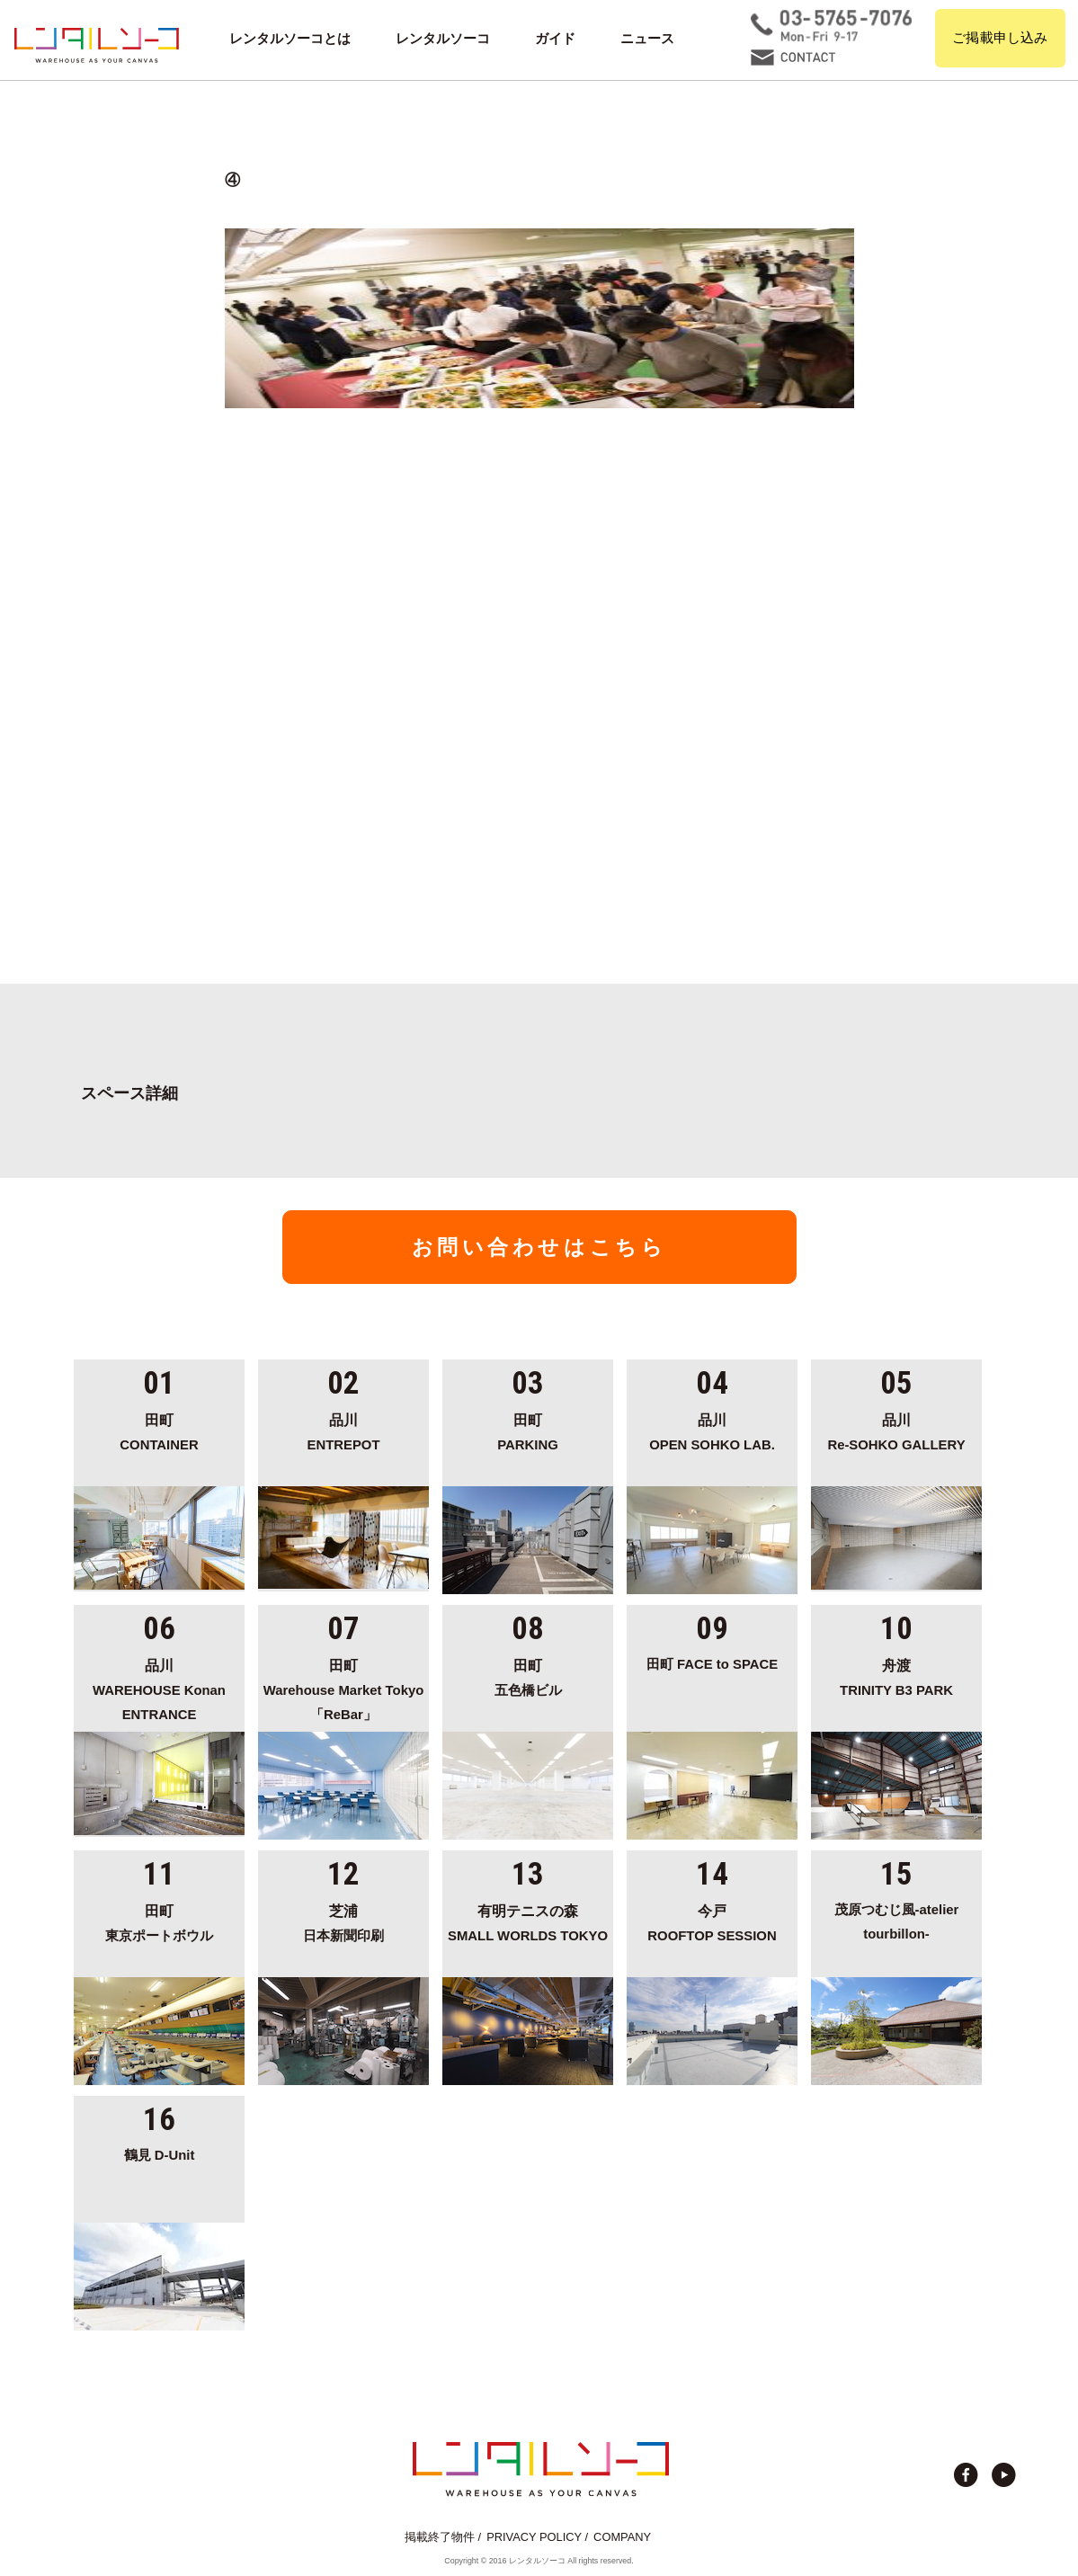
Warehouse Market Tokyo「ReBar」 (343, 1687)
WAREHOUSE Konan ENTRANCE (159, 1687)
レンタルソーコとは (290, 38)
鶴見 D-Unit (159, 2155)
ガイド (555, 38)
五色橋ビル (527, 1675)
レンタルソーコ (443, 38)
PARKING (527, 1429)
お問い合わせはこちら (539, 1247)
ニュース (647, 38)
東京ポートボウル (159, 1920)
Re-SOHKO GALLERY (896, 1429)
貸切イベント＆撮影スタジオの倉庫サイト (96, 45)
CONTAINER (159, 1429)
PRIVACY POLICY (534, 2537)
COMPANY (622, 2537)
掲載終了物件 (440, 2537)
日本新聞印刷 (343, 1920)
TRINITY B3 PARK (896, 1675)
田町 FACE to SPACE (712, 1664)
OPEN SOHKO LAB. (712, 1429)
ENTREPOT (343, 1429)
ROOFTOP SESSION (712, 1920)
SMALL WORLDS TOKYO (527, 1920)
